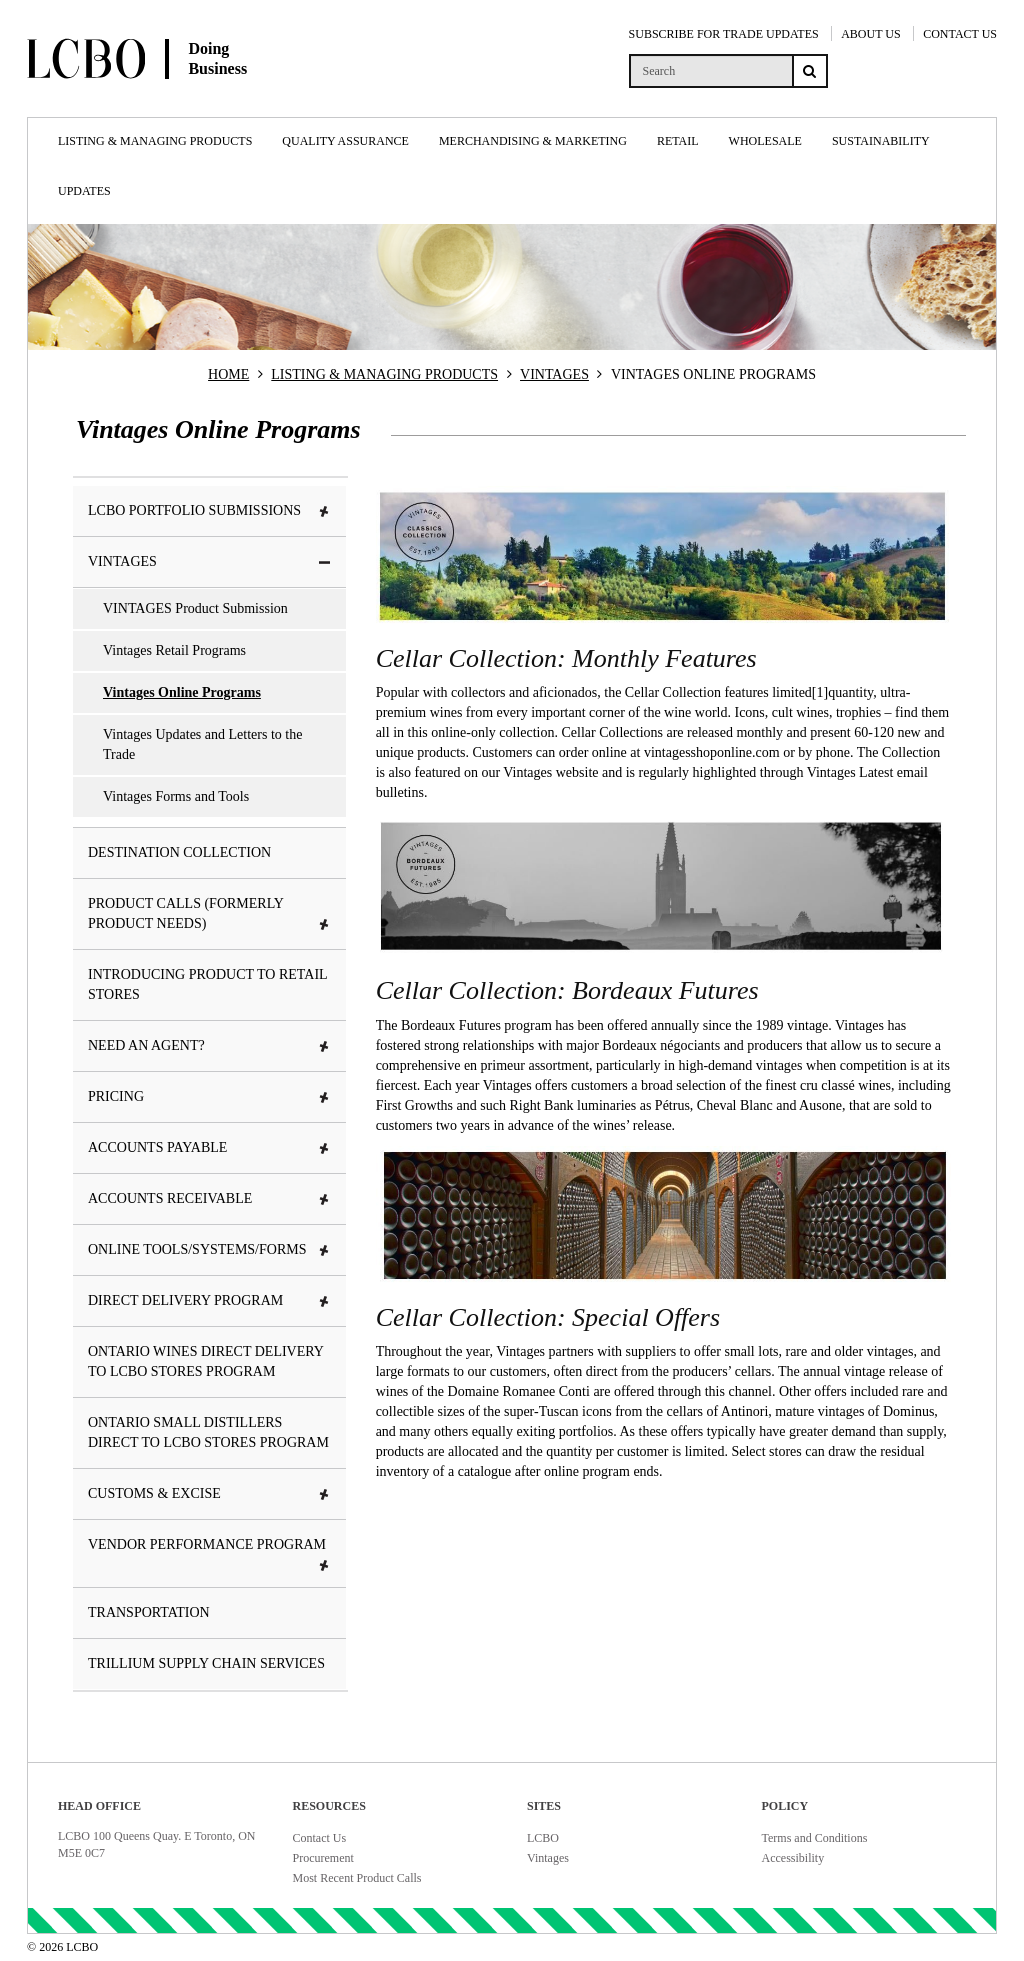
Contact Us (320, 1838)
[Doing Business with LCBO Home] (187, 99)
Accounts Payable (209, 1147)
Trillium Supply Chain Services (206, 1663)
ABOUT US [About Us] (870, 34)
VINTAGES (554, 374)
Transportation (149, 1612)
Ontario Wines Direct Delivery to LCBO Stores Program (206, 1361)
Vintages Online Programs (182, 692)
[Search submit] (810, 71)
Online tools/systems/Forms (209, 1249)
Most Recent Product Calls (357, 1878)
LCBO (543, 1838)
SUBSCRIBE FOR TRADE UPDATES (724, 34)
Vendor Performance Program (209, 1554)
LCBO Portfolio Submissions (209, 510)
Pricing (209, 1096)
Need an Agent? (209, 1045)
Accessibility (793, 1858)
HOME (228, 374)
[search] (710, 71)
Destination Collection (179, 852)
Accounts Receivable (209, 1198)
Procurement (323, 1858)
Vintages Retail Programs (174, 650)
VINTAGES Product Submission (195, 608)
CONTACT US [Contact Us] (960, 34)
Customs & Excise (209, 1493)
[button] (325, 512)
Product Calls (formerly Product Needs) (209, 913)
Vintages (548, 1858)
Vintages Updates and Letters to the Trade (202, 744)
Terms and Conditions (815, 1838)
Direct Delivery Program (209, 1300)
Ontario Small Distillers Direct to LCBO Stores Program (208, 1432)
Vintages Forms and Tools (176, 796)
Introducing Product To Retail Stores (208, 984)
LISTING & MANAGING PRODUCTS (384, 374)
